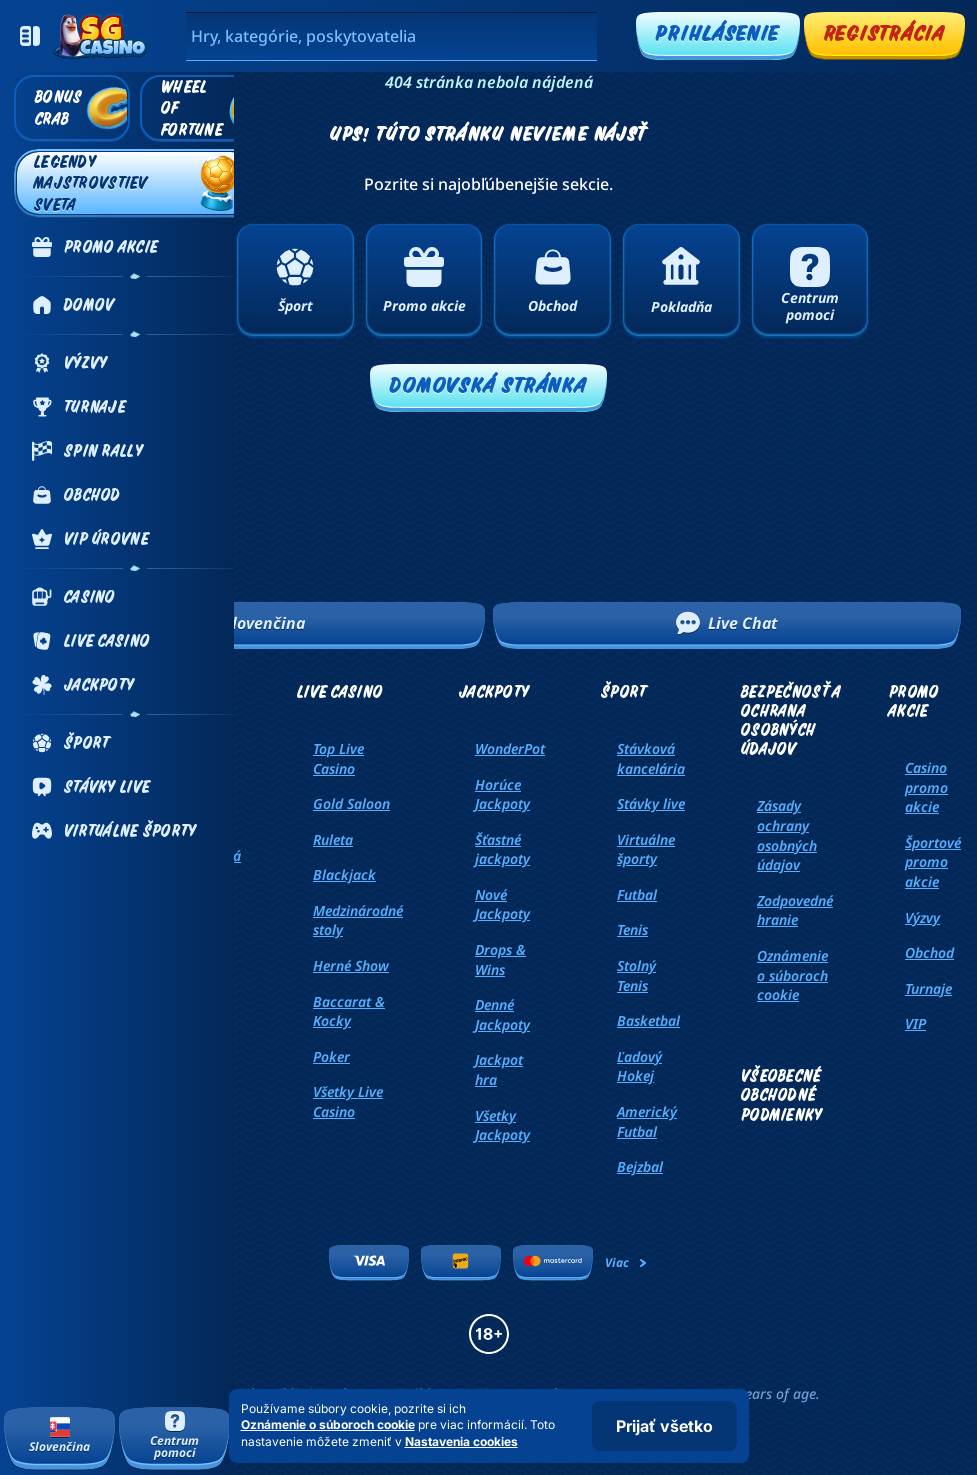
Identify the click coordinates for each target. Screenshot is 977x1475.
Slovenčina (250, 623)
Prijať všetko (664, 1426)
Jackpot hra (499, 1069)
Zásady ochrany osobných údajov (787, 835)
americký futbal (647, 1121)
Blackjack (344, 874)
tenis (632, 929)
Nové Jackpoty (502, 904)
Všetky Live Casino (348, 1101)
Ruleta (333, 839)
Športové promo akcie (933, 862)
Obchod (929, 952)
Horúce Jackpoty (502, 794)
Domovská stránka (488, 384)
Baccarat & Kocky (349, 1011)
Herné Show (351, 965)
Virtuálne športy (646, 849)
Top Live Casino (338, 758)
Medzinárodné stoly (358, 920)
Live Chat (727, 623)
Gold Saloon (351, 803)
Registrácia (884, 32)
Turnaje (928, 988)
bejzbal (640, 1166)
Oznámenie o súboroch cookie (792, 975)
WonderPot (510, 748)
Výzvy (922, 917)
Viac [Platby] (627, 1262)
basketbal (648, 1020)
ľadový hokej (639, 1066)
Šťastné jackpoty (502, 849)
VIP (915, 1023)
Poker (331, 1056)
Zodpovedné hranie (795, 910)
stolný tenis (636, 975)
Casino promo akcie (926, 787)
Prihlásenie (717, 32)
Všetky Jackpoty (502, 1125)
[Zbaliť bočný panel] (30, 36)
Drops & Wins (500, 959)
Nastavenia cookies (461, 1442)
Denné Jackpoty (502, 1014)
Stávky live (651, 803)
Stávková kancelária (651, 758)
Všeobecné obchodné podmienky (782, 1095)
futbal (637, 894)
